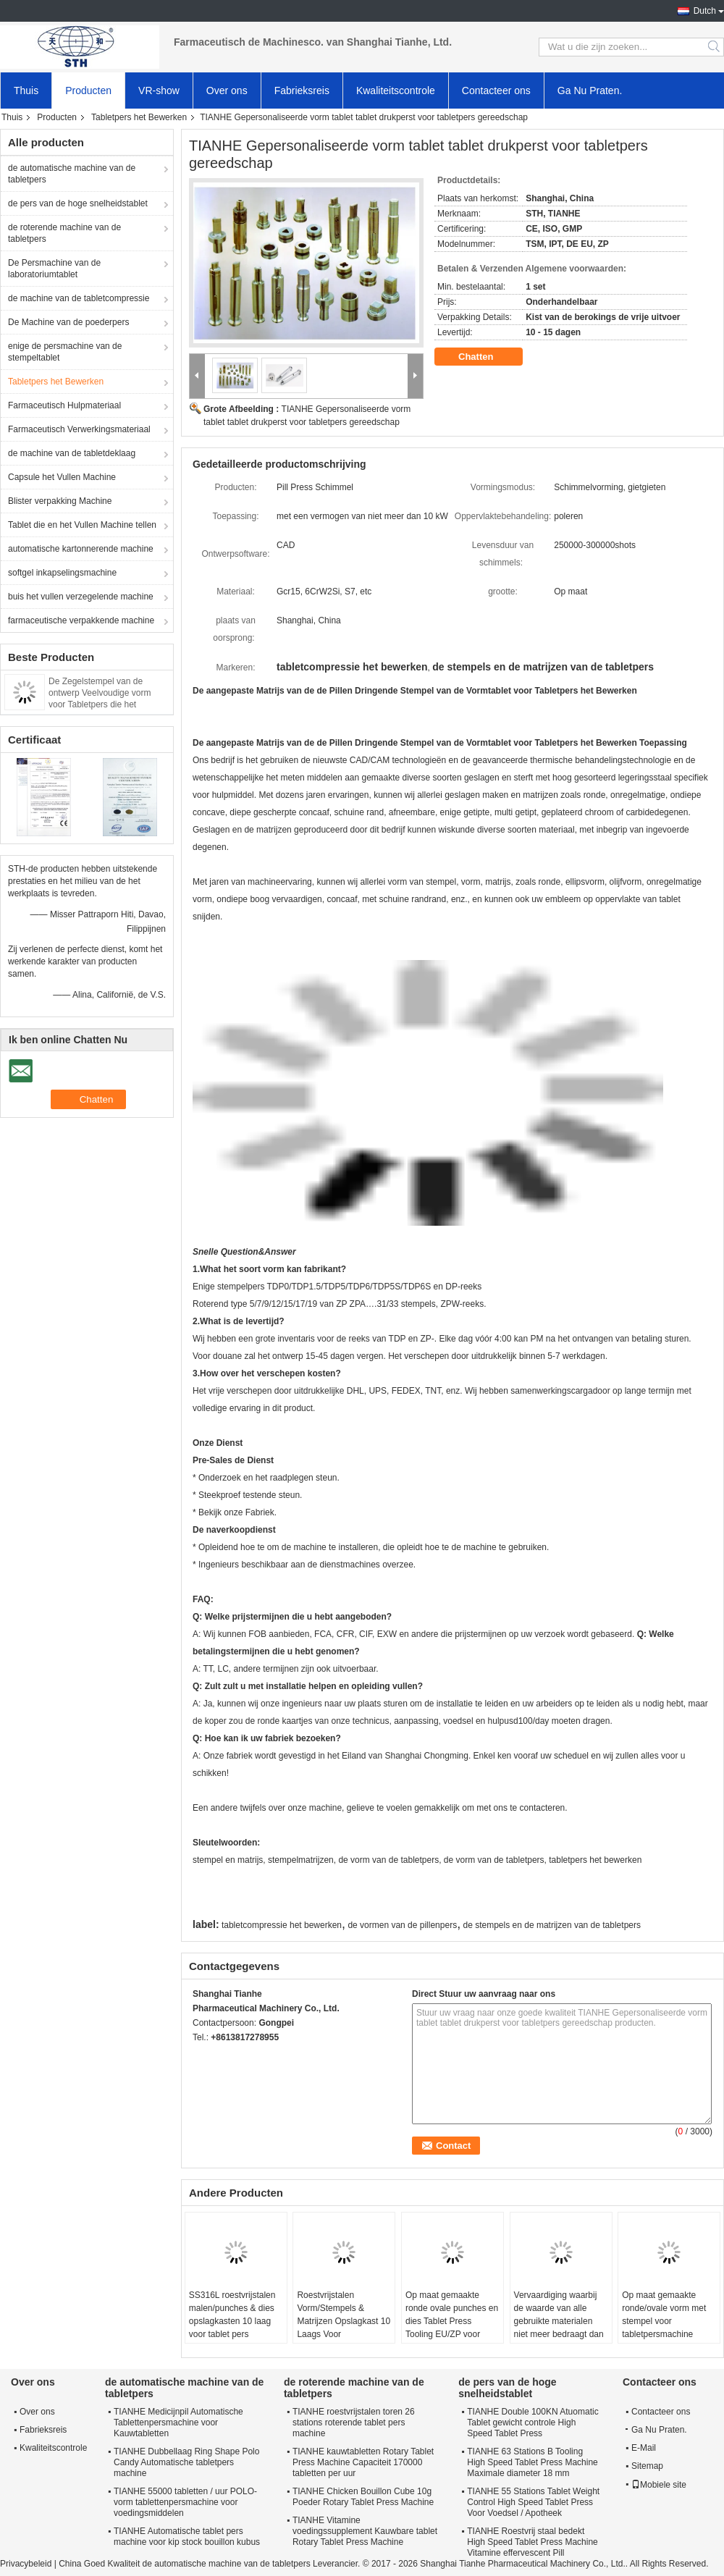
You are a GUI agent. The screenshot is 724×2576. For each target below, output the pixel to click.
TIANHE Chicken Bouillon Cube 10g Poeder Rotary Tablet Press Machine (363, 2496)
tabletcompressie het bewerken (282, 1925)
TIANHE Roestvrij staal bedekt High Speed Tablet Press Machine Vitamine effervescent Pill (532, 2542)
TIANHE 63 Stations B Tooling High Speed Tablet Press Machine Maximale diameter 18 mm (532, 2462)
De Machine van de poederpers (68, 322)
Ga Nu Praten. (590, 90)
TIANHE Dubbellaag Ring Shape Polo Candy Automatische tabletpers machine (186, 2462)
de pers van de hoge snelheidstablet (78, 203)
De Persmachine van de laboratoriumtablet (54, 268)
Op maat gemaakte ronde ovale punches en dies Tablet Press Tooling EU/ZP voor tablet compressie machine (451, 2327)
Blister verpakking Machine (59, 501)
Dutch (705, 11)
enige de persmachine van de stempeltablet (65, 352)
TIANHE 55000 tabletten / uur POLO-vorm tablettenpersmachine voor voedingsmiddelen (185, 2502)
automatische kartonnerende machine (80, 549)
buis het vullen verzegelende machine (80, 597)
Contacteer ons (496, 90)
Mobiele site (658, 2485)
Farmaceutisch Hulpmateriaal (64, 405)
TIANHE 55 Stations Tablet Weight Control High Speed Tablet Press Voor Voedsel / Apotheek (533, 2502)
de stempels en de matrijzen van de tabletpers (552, 1925)
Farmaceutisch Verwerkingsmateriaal (79, 429)
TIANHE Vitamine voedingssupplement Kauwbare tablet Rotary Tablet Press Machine (364, 2531)
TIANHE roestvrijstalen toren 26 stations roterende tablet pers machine (353, 2422)
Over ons (227, 90)
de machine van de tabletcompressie (78, 298)
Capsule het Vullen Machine (62, 477)
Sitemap (647, 2466)
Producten (88, 90)
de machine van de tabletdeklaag (71, 453)
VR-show (159, 90)
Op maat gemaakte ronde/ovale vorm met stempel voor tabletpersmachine (664, 2314)
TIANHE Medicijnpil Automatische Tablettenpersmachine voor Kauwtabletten (178, 2422)
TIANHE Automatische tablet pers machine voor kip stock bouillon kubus (187, 2536)
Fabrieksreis (301, 90)
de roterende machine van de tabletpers (64, 233)
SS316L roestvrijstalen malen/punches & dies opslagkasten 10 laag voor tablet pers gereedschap (232, 2321)
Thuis (26, 90)
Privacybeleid (25, 2564)
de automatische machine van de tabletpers (71, 174)
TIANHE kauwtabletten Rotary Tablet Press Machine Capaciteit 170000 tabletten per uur (363, 2462)
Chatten (485, 357)
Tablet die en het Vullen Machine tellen (82, 525)
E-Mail (643, 2448)
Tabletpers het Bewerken (139, 117)
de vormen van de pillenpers (402, 1925)
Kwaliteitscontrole (395, 90)
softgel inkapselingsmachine (62, 573)
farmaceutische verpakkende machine (81, 620)
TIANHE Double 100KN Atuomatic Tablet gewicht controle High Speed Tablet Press (532, 2422)
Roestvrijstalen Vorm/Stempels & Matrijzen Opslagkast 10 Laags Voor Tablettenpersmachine (343, 2321)
